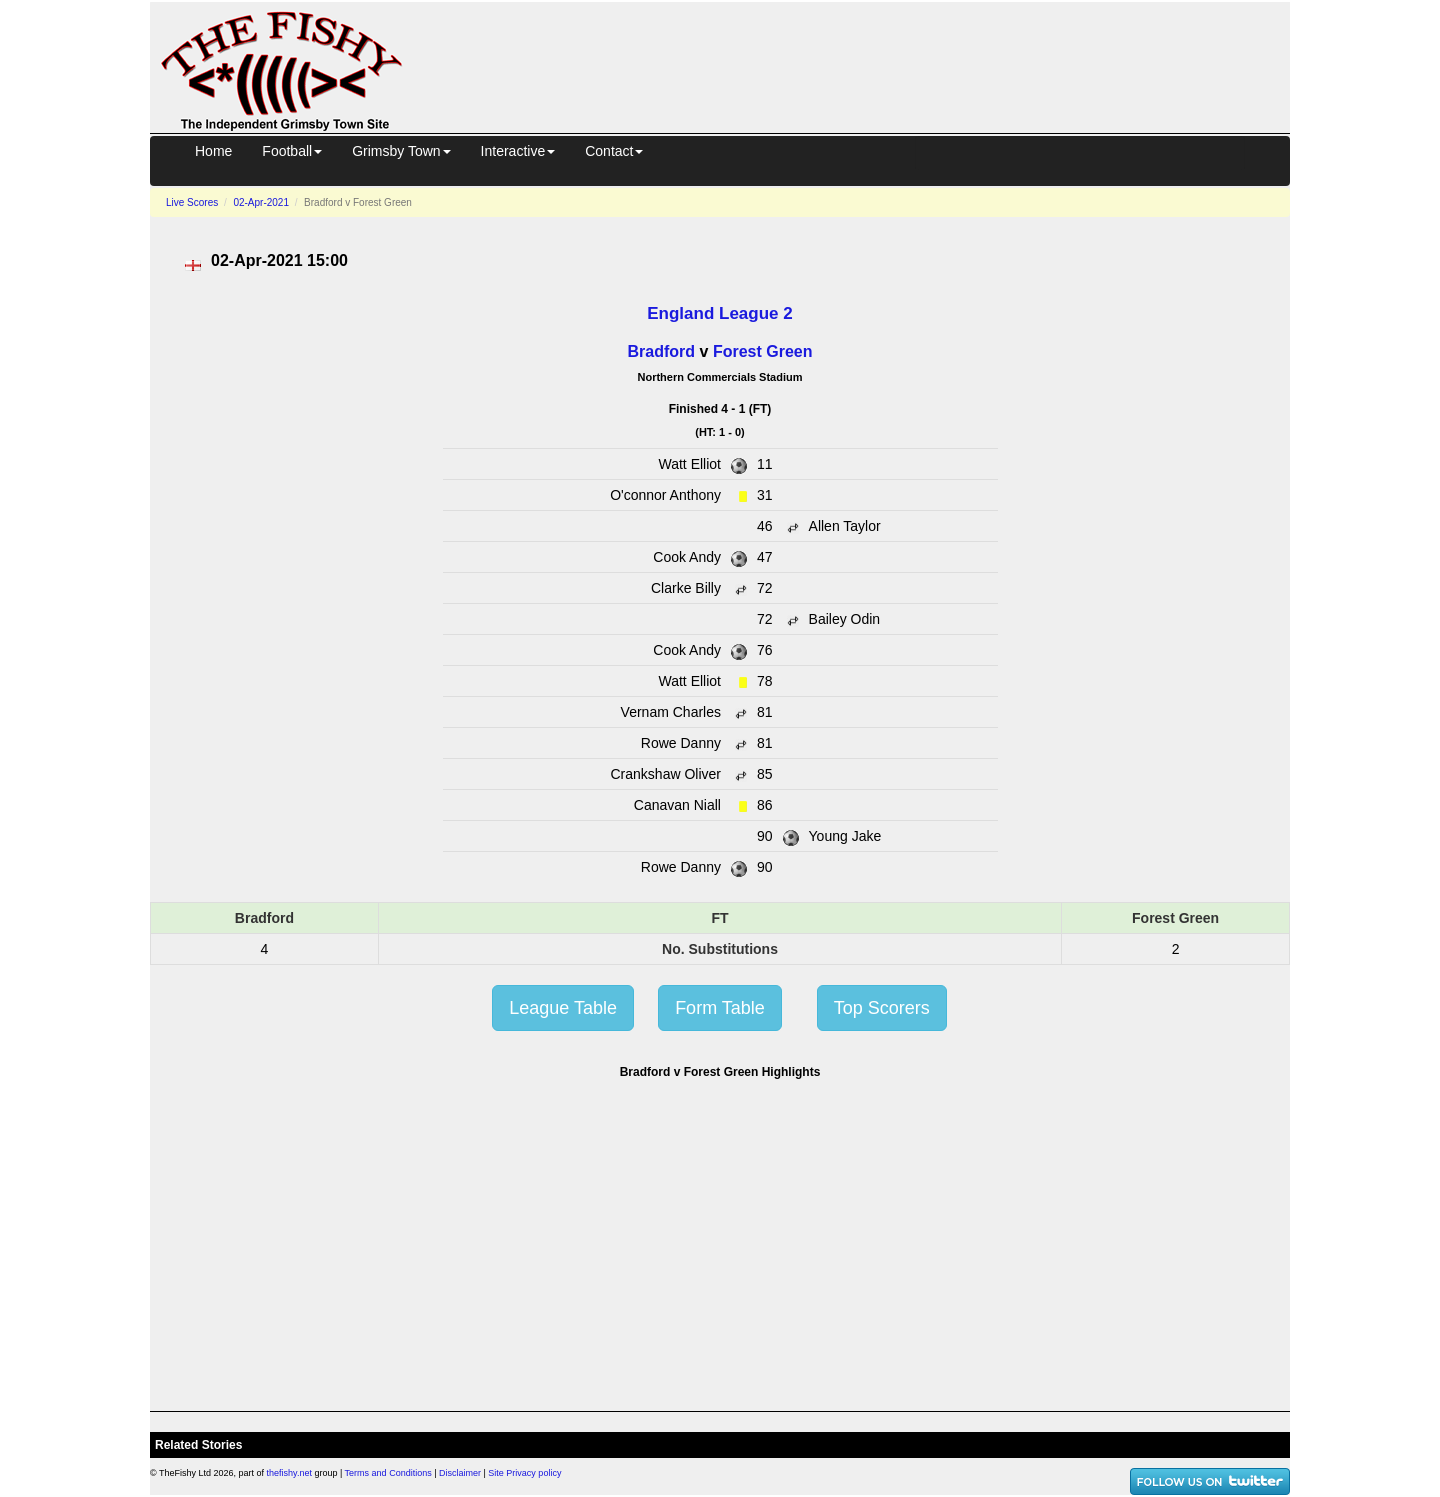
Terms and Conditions (388, 1473)
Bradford (662, 351)
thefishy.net (289, 1473)
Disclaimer (460, 1473)
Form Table (720, 1008)
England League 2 (719, 313)
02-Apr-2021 (261, 202)
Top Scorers (882, 1008)
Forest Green (763, 351)
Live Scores (192, 202)
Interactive (518, 151)
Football (292, 151)
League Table (563, 1008)
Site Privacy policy (524, 1473)
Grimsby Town (401, 151)
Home (213, 151)
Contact (614, 151)
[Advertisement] (864, 64)
